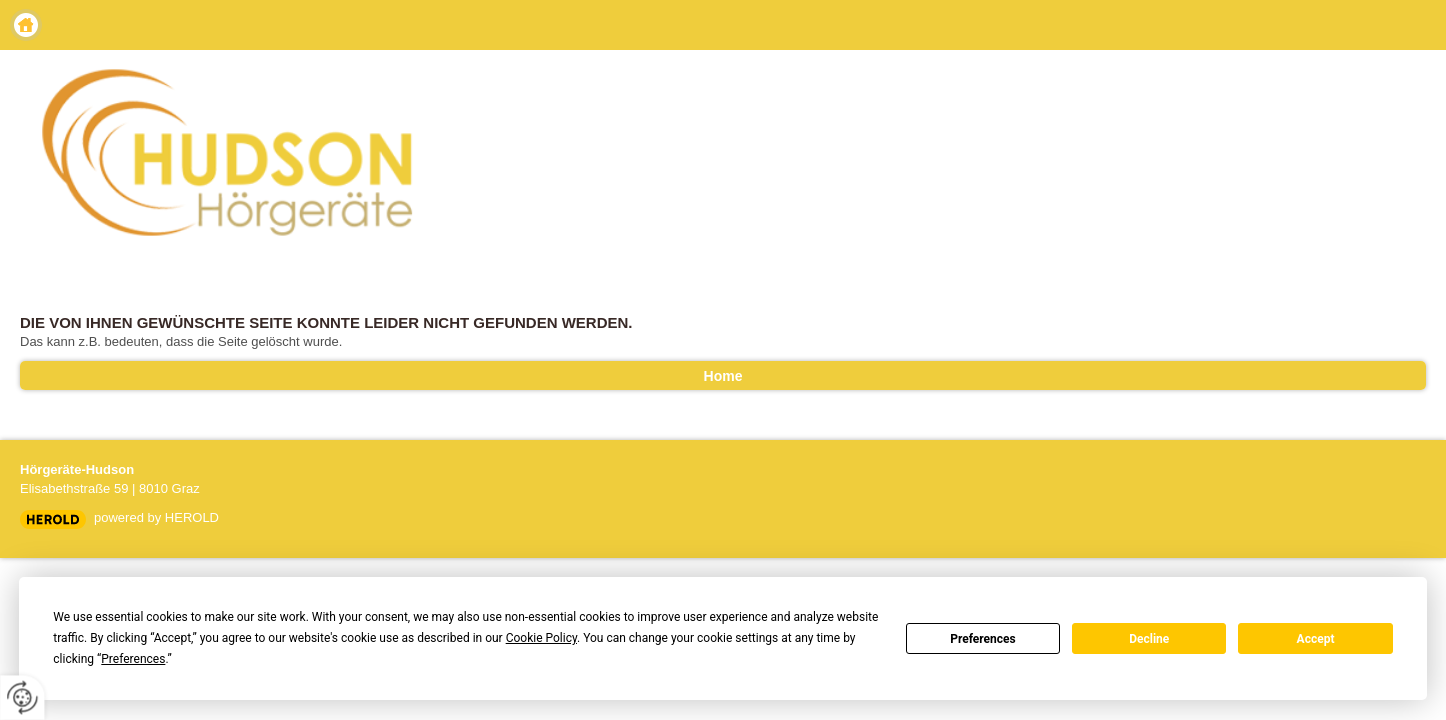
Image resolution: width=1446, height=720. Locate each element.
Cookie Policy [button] (541, 638)
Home (26, 25)
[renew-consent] (22, 697)
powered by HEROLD (156, 517)
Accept (1316, 639)
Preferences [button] (133, 659)
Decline (1149, 639)
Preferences (983, 639)
